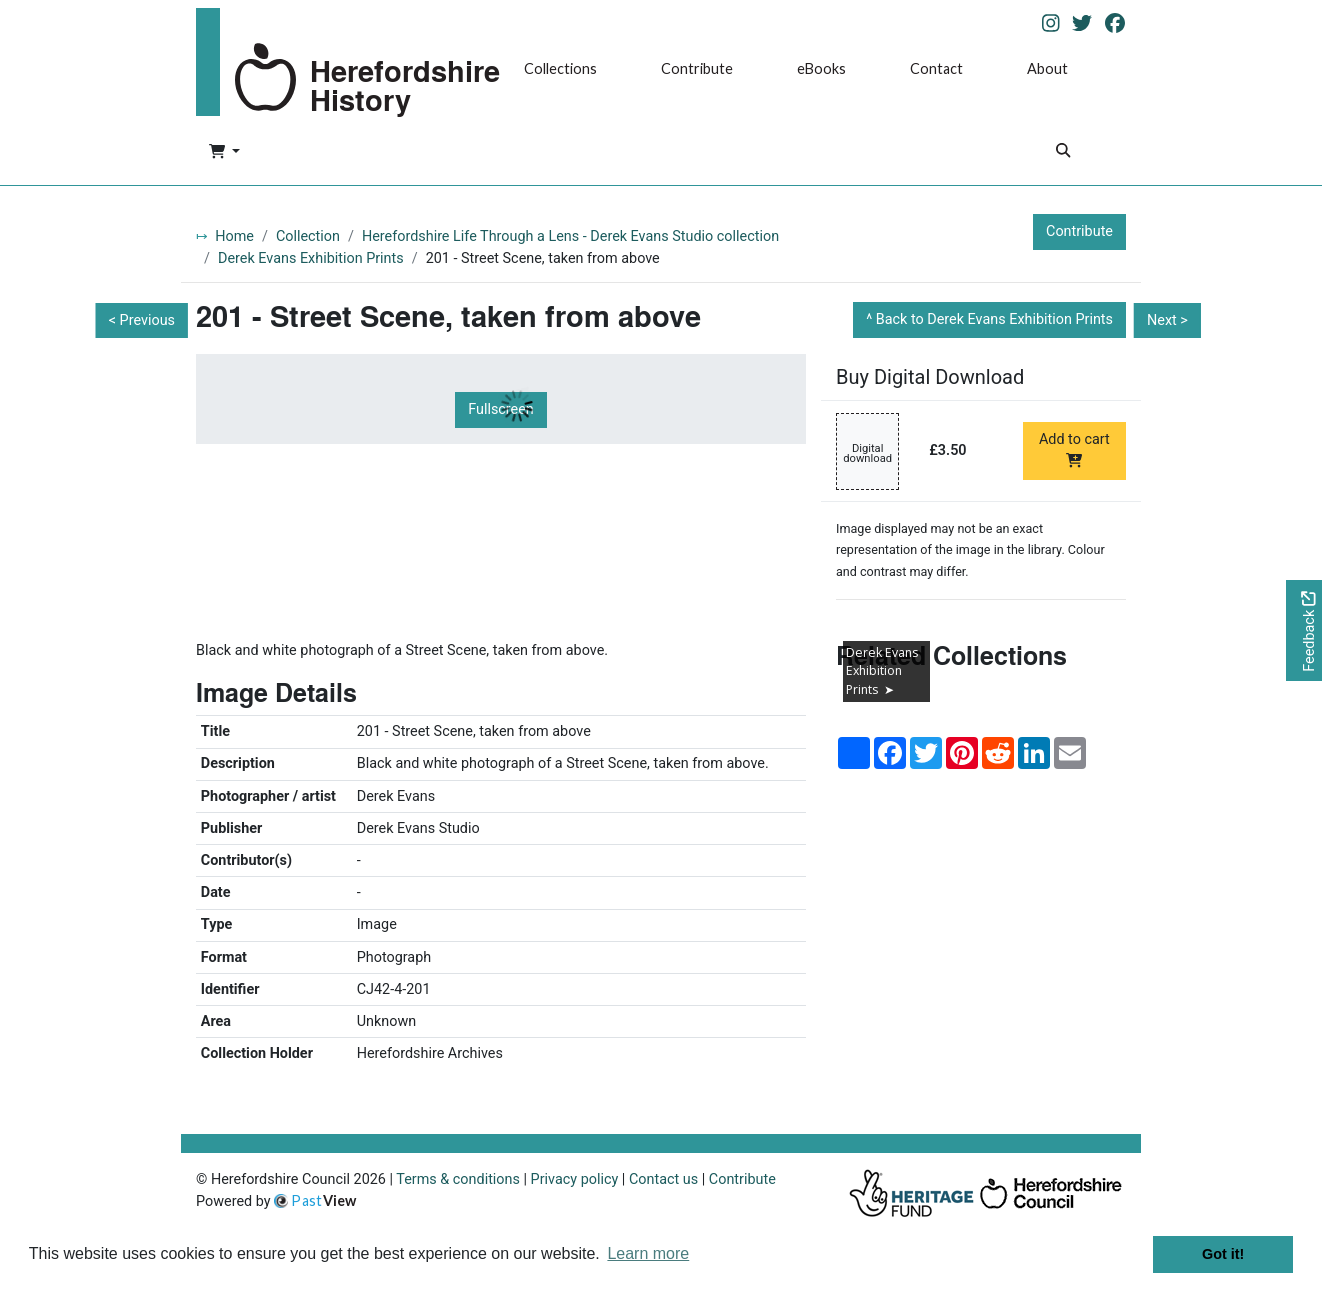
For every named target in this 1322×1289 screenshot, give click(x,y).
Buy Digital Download (930, 377)
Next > (1167, 320)
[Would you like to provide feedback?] (1304, 630)
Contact (936, 68)
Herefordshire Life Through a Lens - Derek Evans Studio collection (570, 236)
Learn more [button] (648, 1253)
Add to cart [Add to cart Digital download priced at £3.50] (1074, 449)
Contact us (663, 1179)
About (1047, 68)
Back (994, 319)
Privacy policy (575, 1179)
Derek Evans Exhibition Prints (311, 258)
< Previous (142, 320)
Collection (308, 236)
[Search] (1063, 152)
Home (234, 236)
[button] (224, 153)
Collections (560, 68)
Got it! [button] (1223, 1254)
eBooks (821, 68)
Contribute (697, 68)
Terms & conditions (458, 1179)
